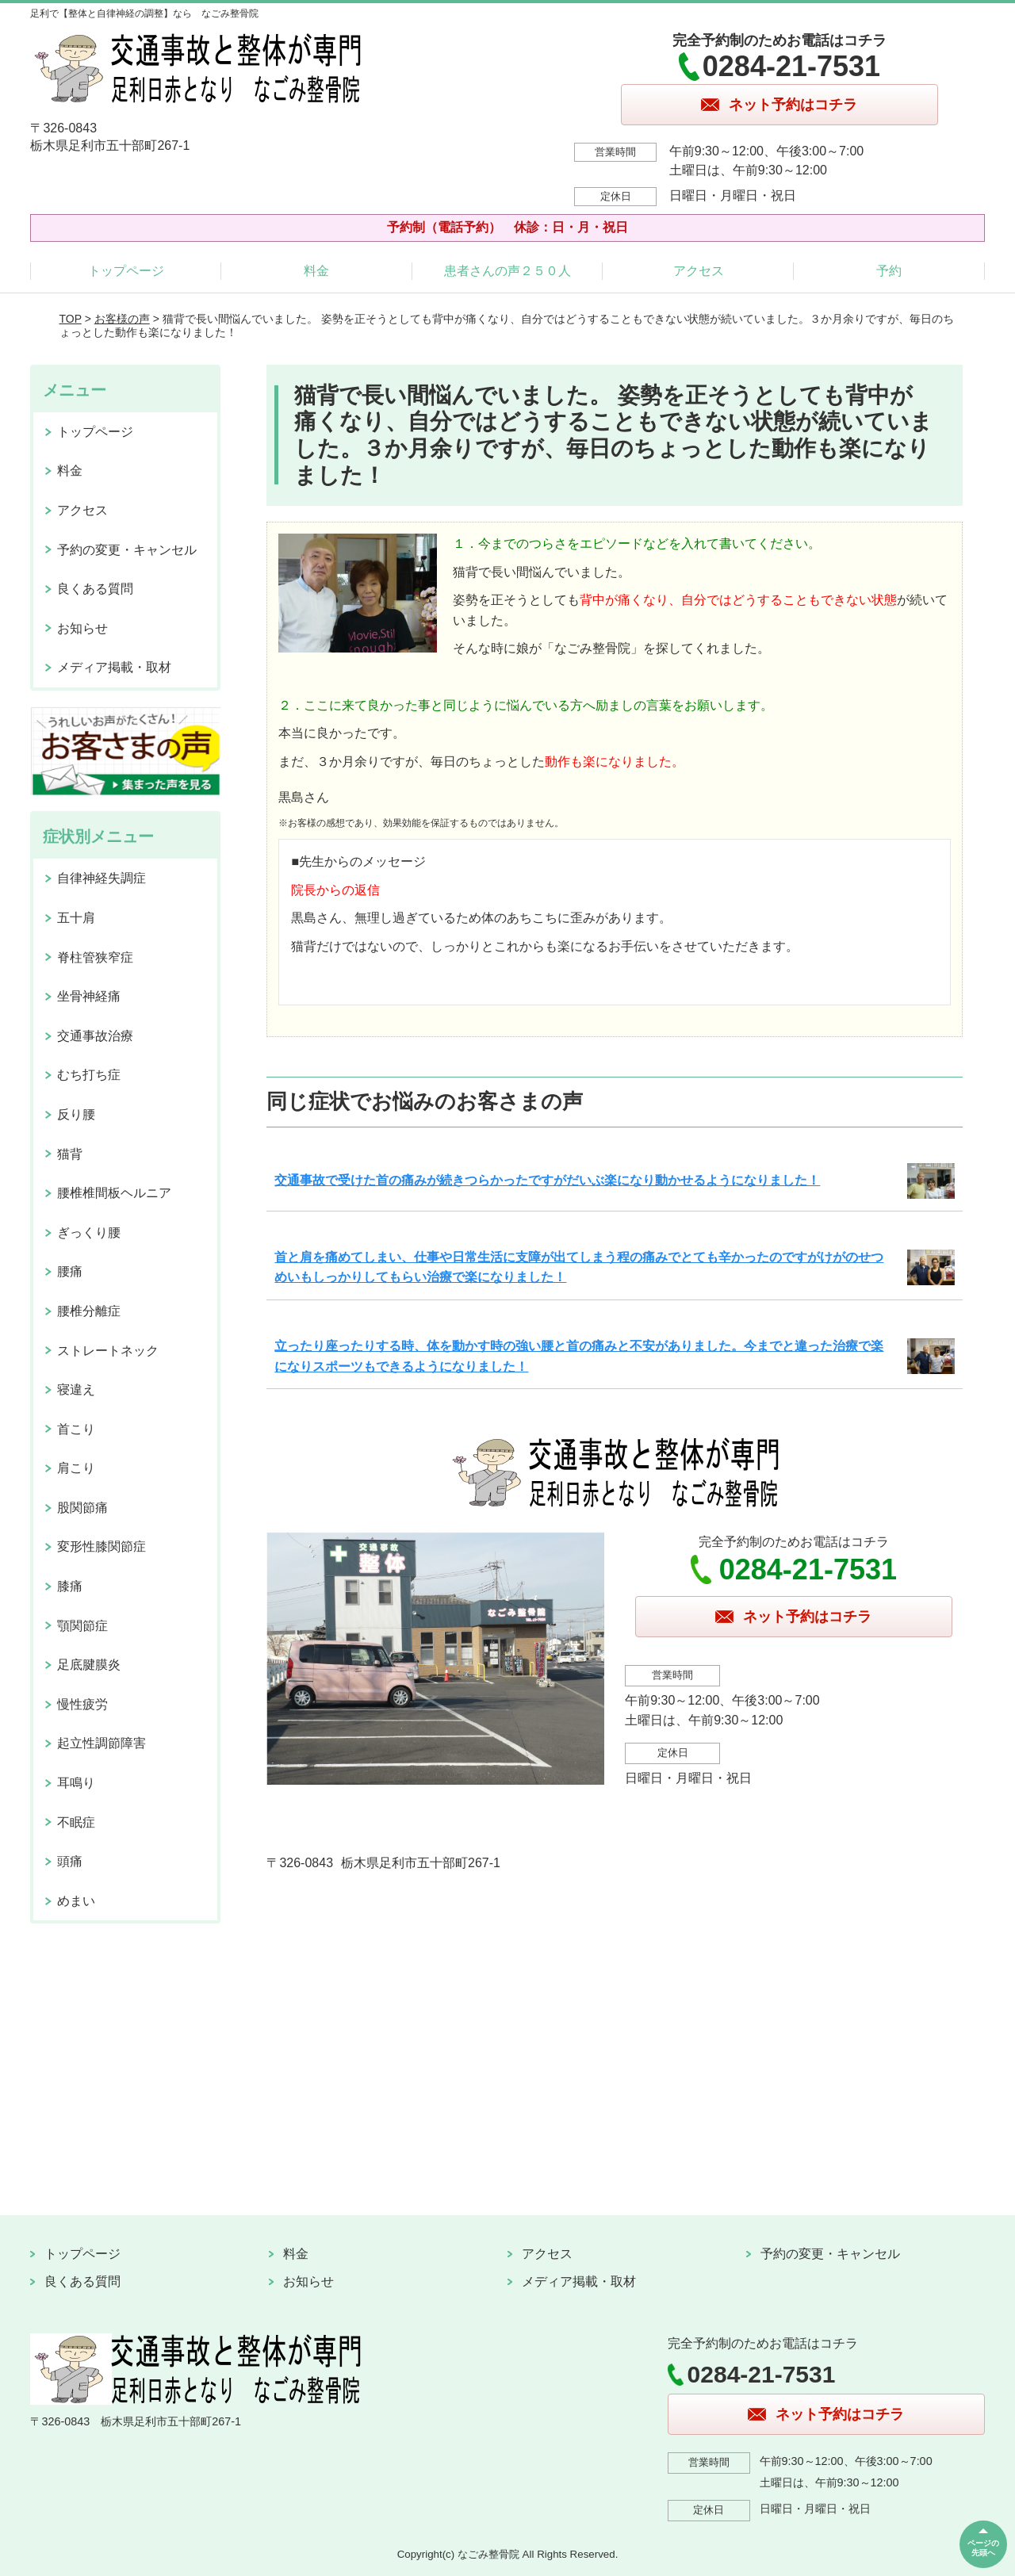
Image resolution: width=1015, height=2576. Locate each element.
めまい (76, 1901)
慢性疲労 (82, 1704)
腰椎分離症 (89, 1311)
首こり (76, 1429)
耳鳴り (76, 1782)
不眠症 (76, 1822)
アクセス (698, 271)
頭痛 (69, 1861)
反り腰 (76, 1114)
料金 (316, 271)
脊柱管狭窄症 (95, 957)
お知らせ (82, 628)
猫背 (69, 1154)
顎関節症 (82, 1625)
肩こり (76, 1468)
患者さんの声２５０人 (507, 271)
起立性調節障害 (101, 1743)
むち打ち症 (89, 1074)
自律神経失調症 (101, 878)
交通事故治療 (95, 1036)
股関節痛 (82, 1507)
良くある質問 (95, 588)
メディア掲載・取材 (114, 667)
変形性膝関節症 (101, 1546)
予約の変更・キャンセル (127, 550)
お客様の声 (122, 318)
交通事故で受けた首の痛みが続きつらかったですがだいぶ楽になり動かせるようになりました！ (547, 1180)
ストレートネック (108, 1350)
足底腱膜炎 (89, 1664)
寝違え (76, 1389)
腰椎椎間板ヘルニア (114, 1193)
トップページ (126, 271)
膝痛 (69, 1586)
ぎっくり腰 (89, 1232)
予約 (889, 271)
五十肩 (76, 917)
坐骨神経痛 (89, 996)
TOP (70, 318)
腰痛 (69, 1271)
